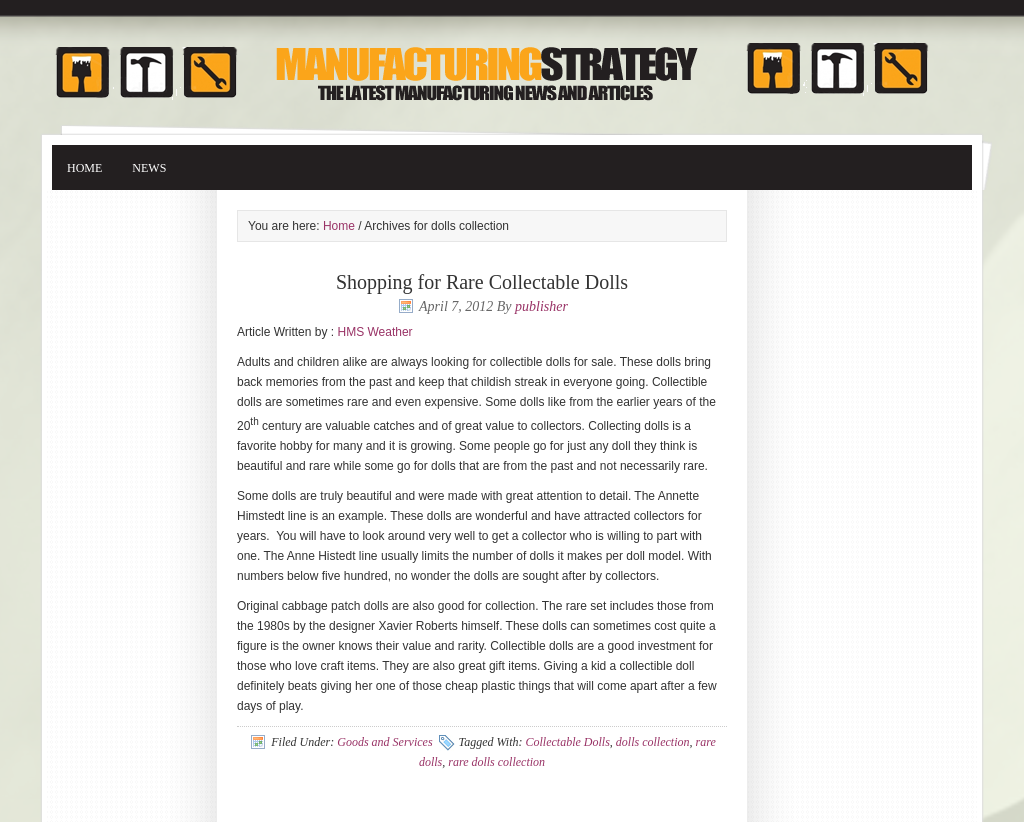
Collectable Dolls (568, 742)
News (149, 168)
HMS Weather (374, 332)
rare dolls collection (496, 762)
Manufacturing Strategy (512, 62)
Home (84, 168)
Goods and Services (384, 742)
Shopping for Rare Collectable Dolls (482, 282)
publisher (541, 306)
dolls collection (653, 742)
